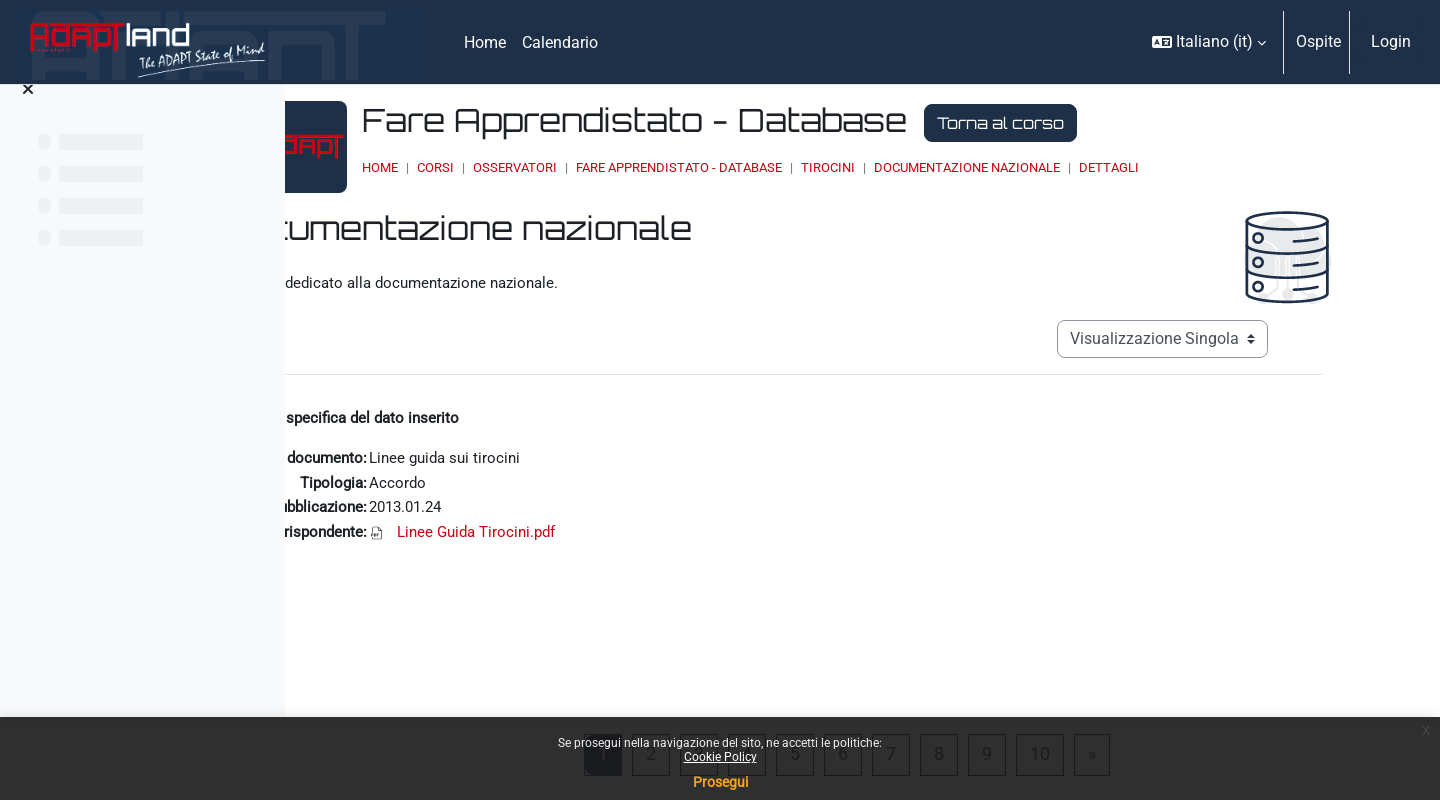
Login (1391, 41)
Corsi (576, 167)
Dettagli (1250, 167)
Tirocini (969, 167)
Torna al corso (1141, 123)
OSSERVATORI (656, 167)
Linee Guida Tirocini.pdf (574, 538)
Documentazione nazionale (1108, 167)
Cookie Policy (720, 757)
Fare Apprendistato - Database (820, 167)
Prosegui (720, 782)
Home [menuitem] (485, 42)
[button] (1209, 42)
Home (521, 167)
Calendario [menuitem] (560, 42)
